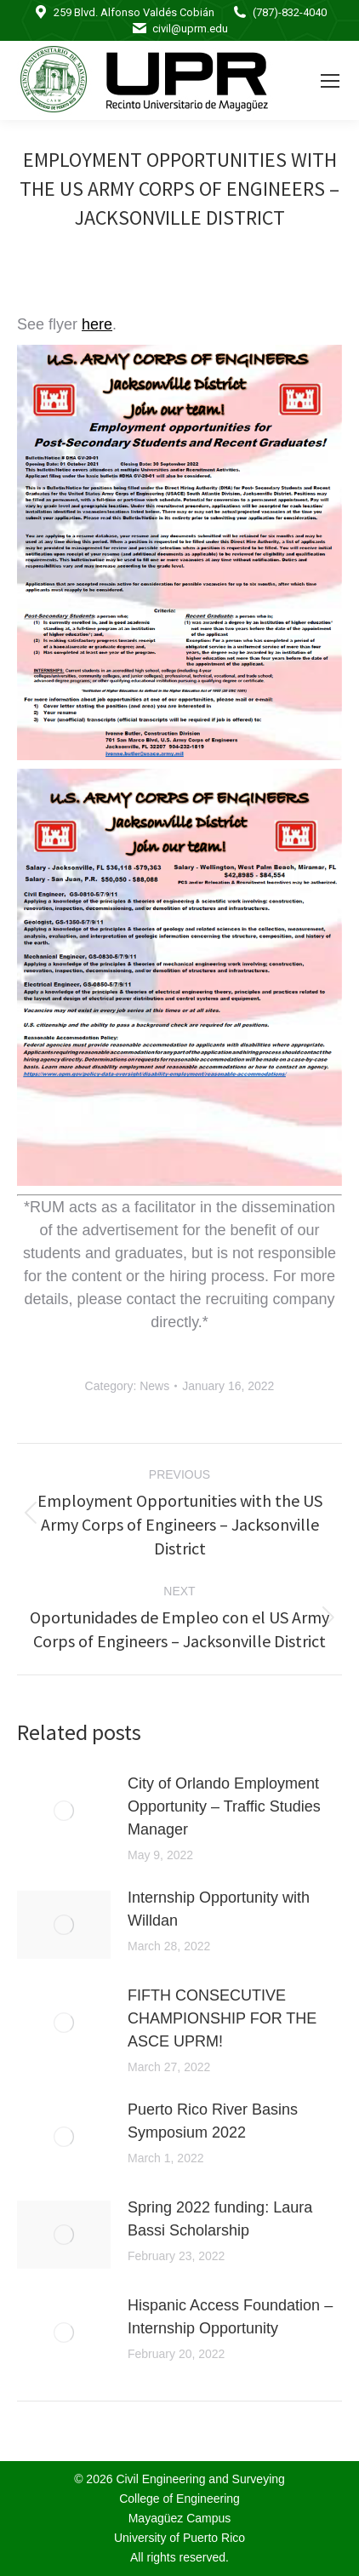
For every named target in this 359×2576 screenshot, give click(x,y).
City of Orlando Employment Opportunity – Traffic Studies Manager (224, 1806)
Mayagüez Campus (179, 2518)
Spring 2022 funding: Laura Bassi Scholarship (220, 2219)
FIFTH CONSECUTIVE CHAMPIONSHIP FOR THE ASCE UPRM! (222, 2018)
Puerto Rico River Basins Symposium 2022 (213, 2121)
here (97, 324)
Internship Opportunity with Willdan (219, 1909)
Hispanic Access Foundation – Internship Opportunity (230, 2317)
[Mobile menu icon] (330, 81)
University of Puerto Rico (179, 2538)
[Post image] (64, 1811)
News (154, 1386)
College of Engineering (179, 2498)
